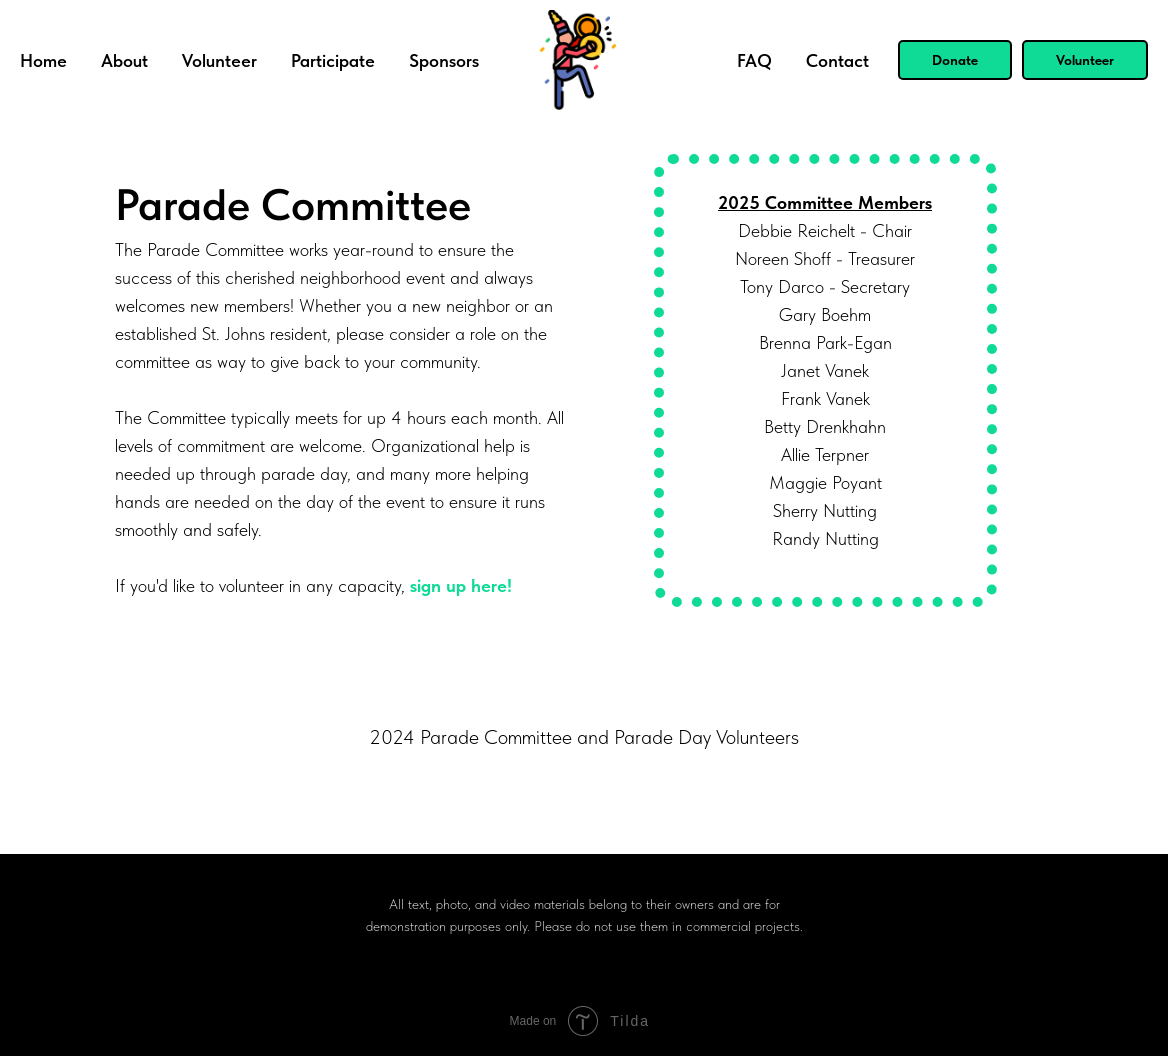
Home (43, 60)
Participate (333, 60)
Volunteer (219, 60)
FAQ (754, 60)
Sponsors (444, 60)
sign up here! (461, 585)
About (124, 60)
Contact (837, 60)
